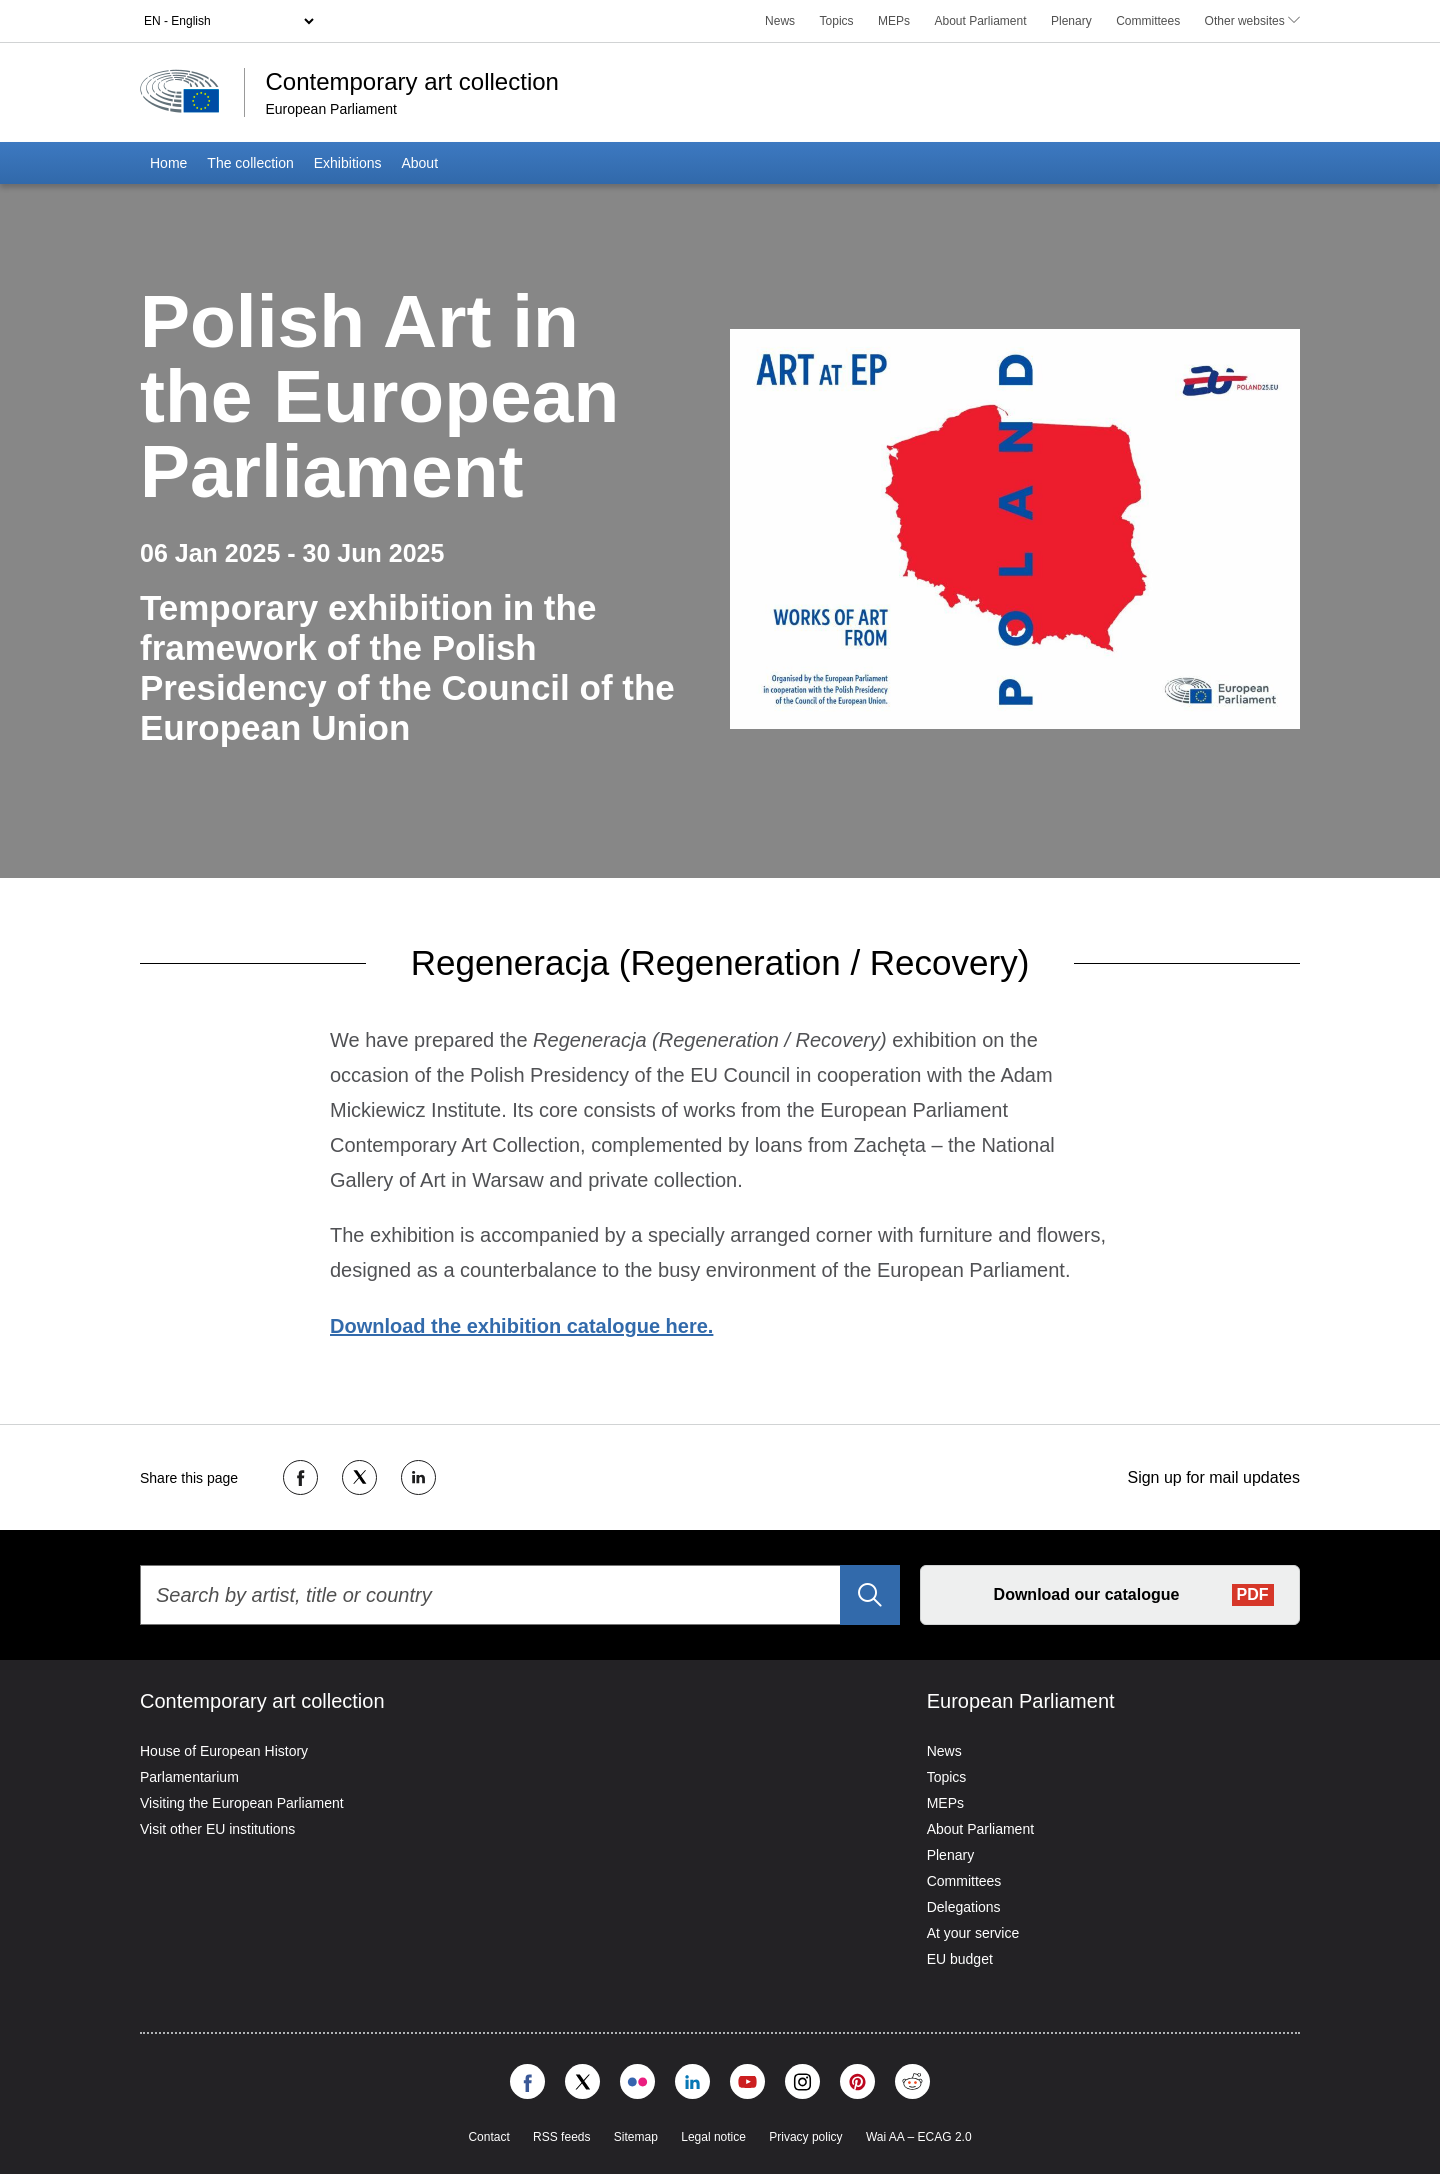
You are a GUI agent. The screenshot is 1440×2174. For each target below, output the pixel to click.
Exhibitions (348, 163)
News (780, 21)
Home (168, 163)
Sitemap (636, 2137)
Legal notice (713, 2137)
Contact (488, 2137)
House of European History (224, 1751)
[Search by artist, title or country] (520, 1595)
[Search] (870, 1595)
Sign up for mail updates (1213, 1477)
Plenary (1071, 21)
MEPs (894, 21)
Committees (1148, 21)
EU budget (960, 1959)
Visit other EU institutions (217, 1829)
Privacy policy (805, 2137)
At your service (973, 1933)
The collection (250, 163)
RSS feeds (561, 2137)
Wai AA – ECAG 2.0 (919, 2137)
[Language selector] (228, 21)
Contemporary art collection (411, 81)
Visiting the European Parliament (242, 1803)
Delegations (964, 1907)
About (419, 163)
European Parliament (331, 109)
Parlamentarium (189, 1777)
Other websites (1252, 21)
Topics (837, 21)
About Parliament (980, 21)
